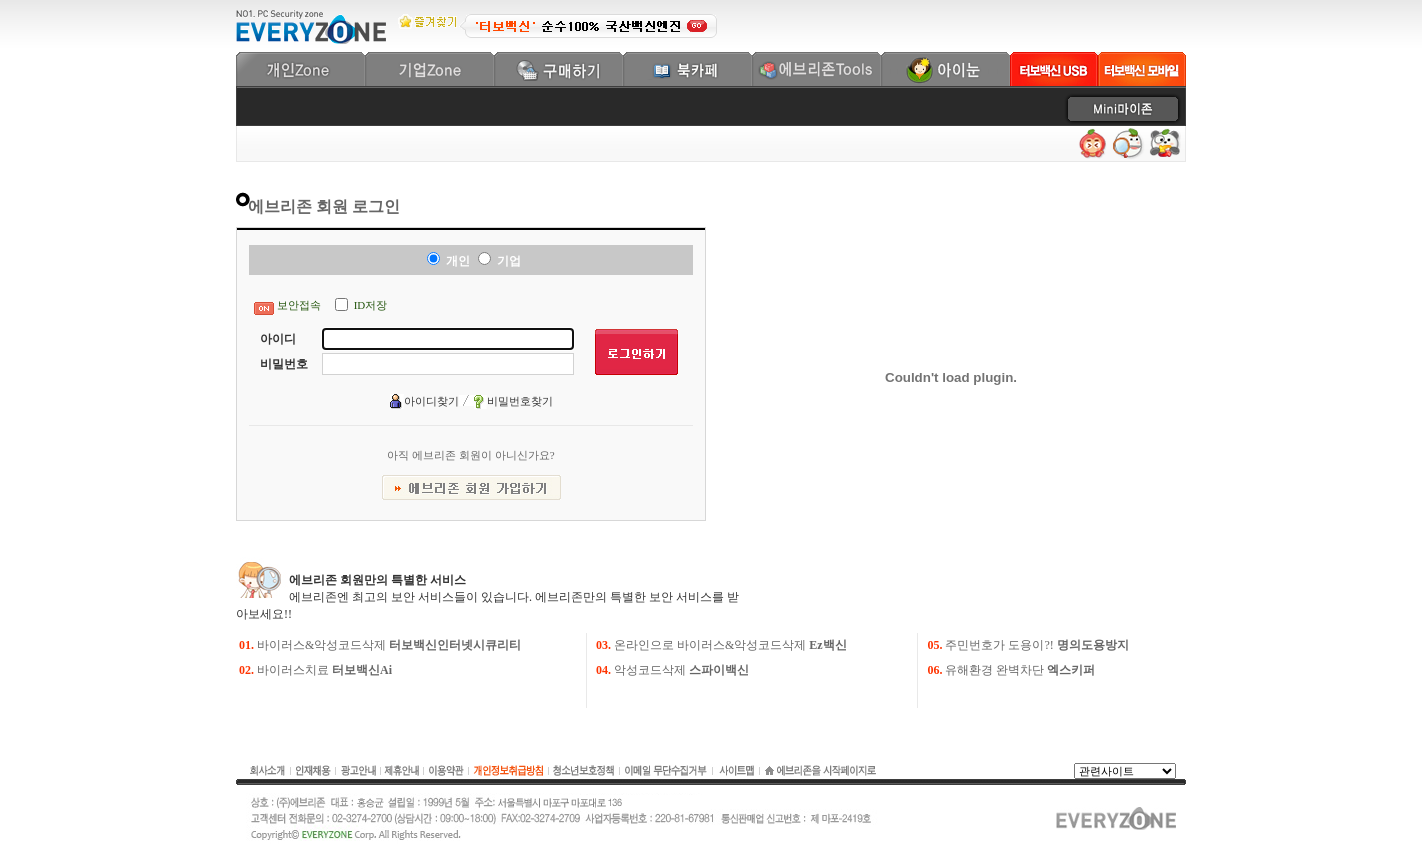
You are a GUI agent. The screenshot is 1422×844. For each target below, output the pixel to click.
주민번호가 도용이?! (1036, 645)
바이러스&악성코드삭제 (389, 645)
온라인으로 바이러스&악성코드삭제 (730, 645)
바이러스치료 (324, 670)
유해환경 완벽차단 (1020, 670)
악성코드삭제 (681, 670)
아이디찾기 (431, 401)
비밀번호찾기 (520, 401)
